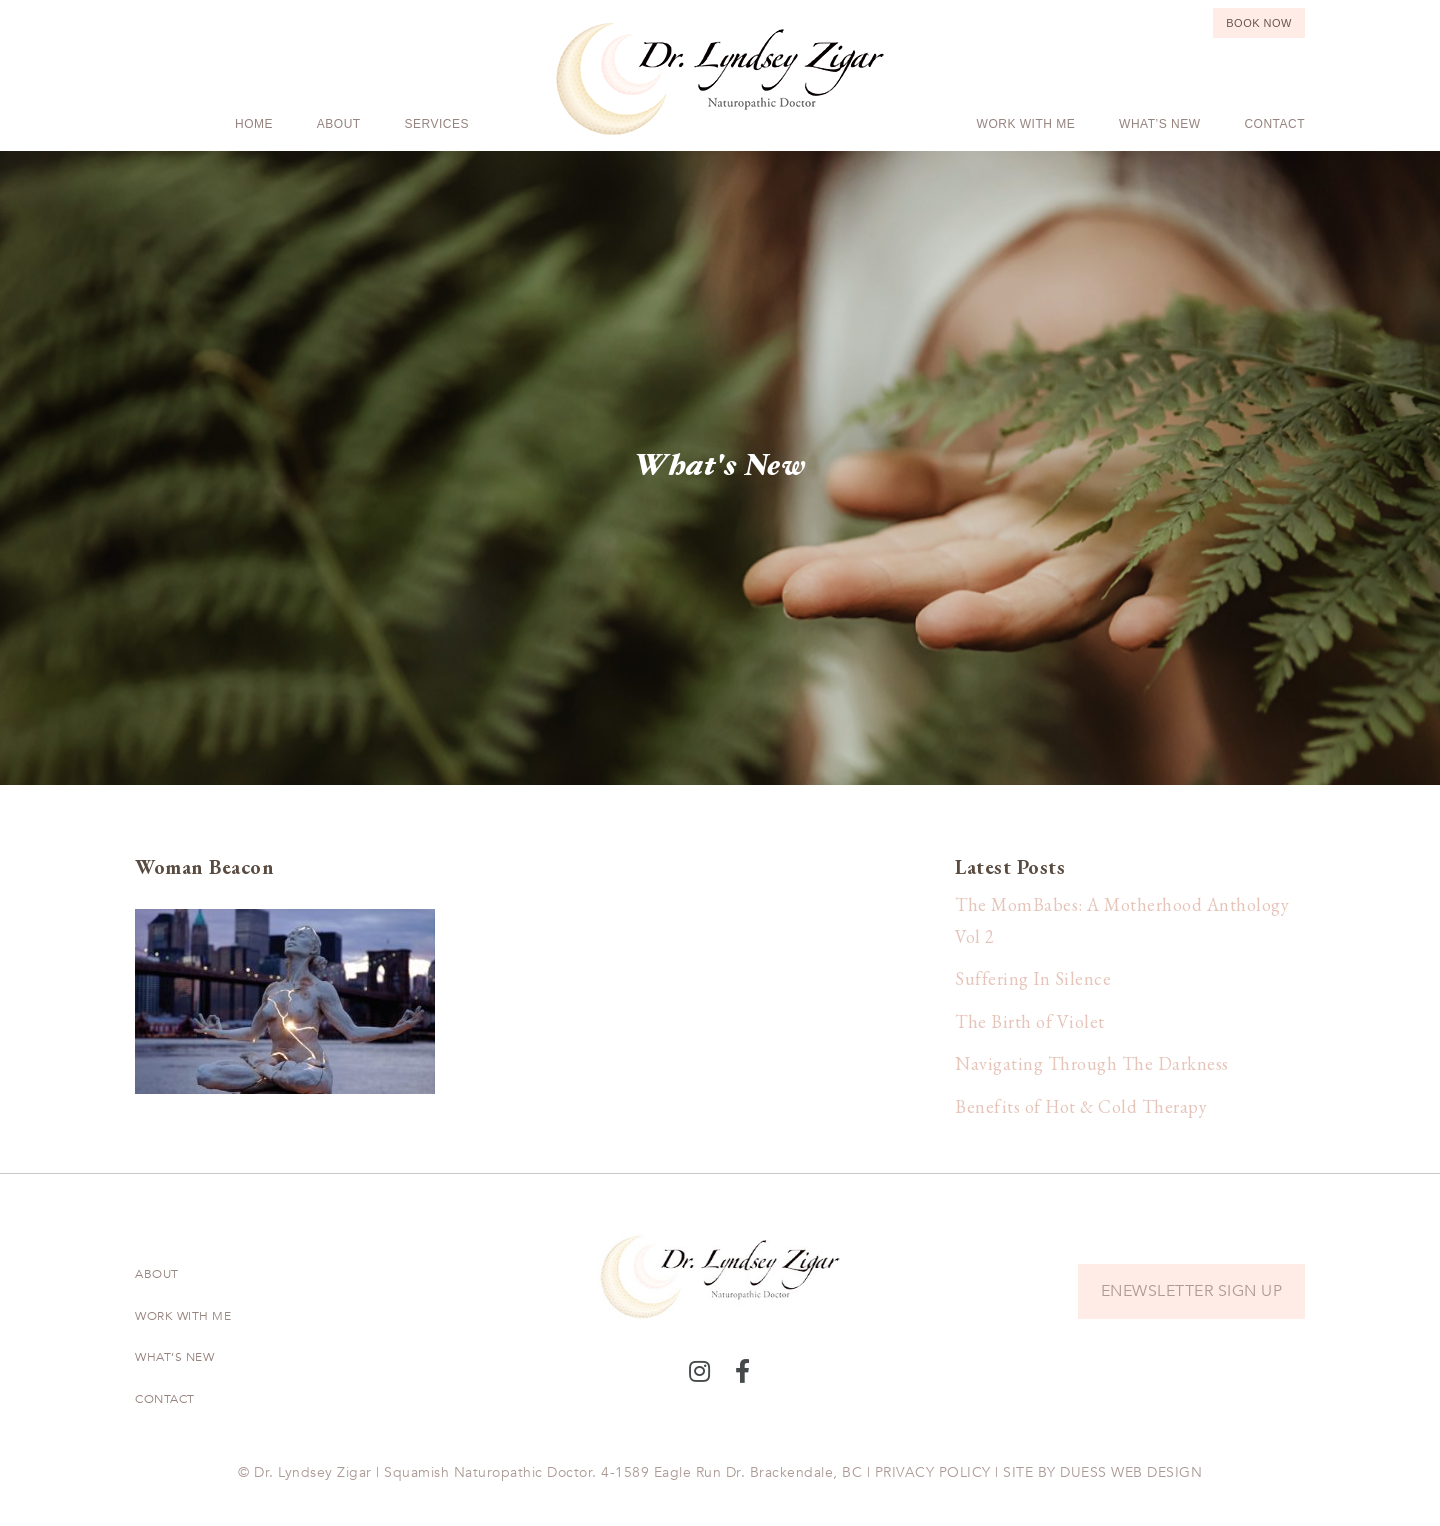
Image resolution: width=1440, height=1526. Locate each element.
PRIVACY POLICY (933, 1472)
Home (254, 124)
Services (437, 124)
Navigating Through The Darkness (1092, 1063)
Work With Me (1026, 124)
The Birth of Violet (1030, 1021)
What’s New (1159, 124)
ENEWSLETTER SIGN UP (1192, 1291)
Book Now (1259, 23)
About (339, 124)
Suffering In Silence (1033, 978)
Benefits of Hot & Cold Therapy (1081, 1106)
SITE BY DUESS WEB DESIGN (1102, 1472)
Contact (1274, 124)
